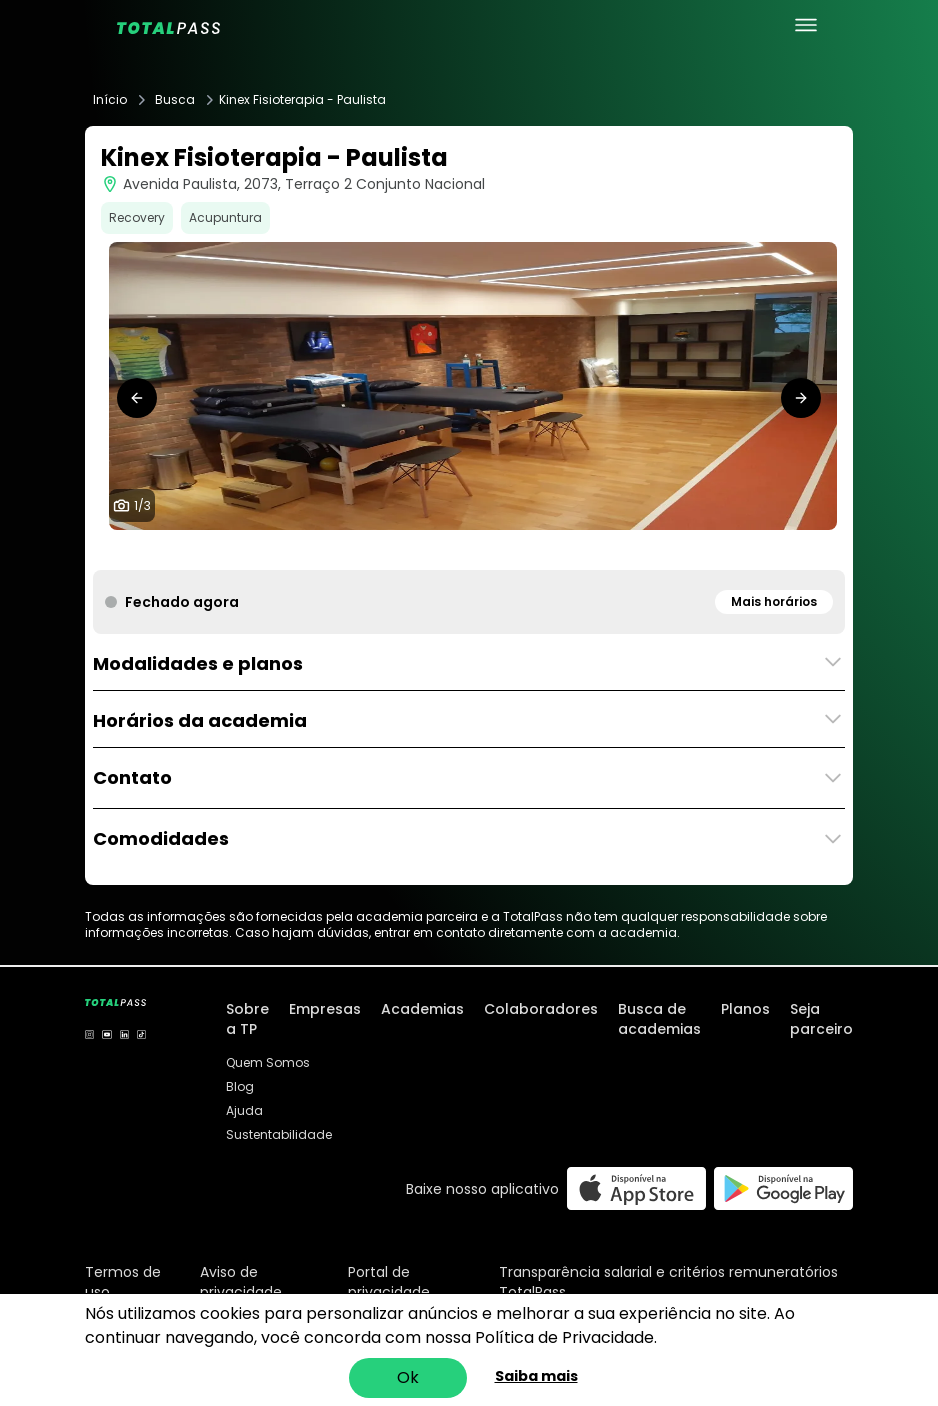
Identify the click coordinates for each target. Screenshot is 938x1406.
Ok (408, 1377)
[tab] (453, 550)
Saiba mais (536, 1376)
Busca (175, 100)
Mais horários (774, 601)
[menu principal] (806, 25)
